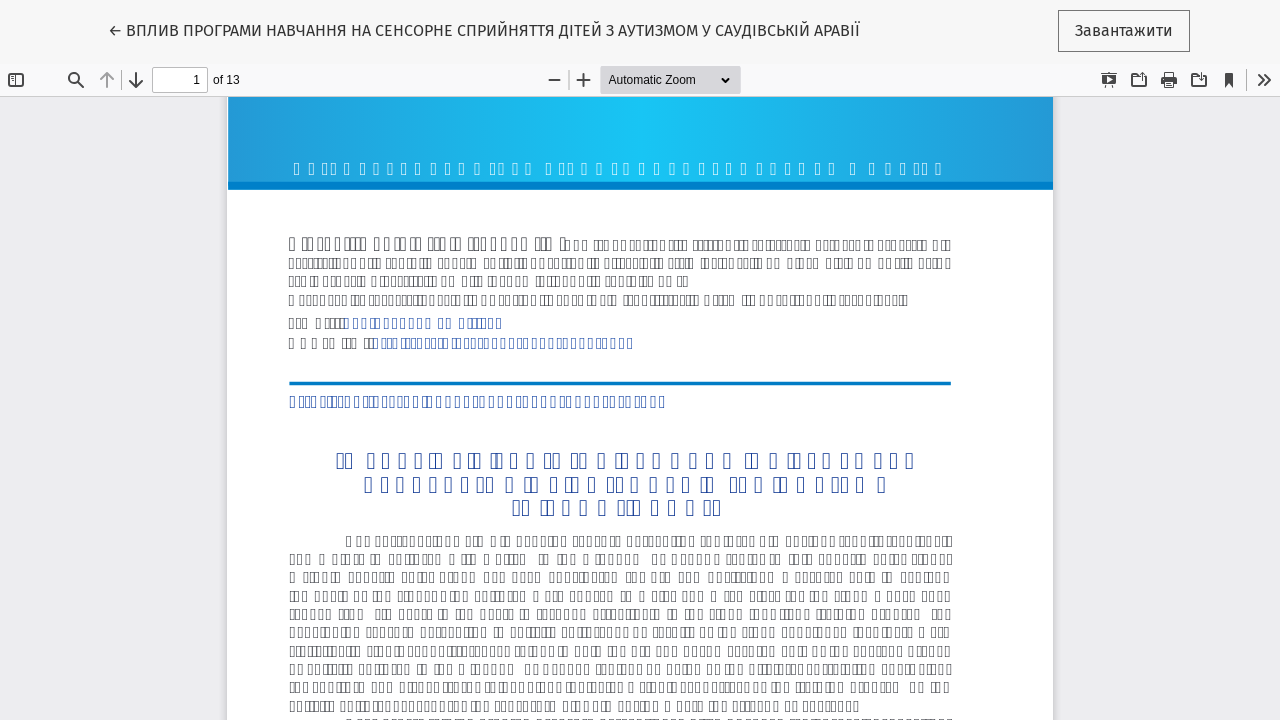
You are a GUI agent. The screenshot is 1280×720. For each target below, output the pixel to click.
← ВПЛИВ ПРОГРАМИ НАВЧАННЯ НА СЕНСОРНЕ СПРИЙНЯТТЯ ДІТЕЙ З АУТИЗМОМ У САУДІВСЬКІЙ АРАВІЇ (484, 29)
